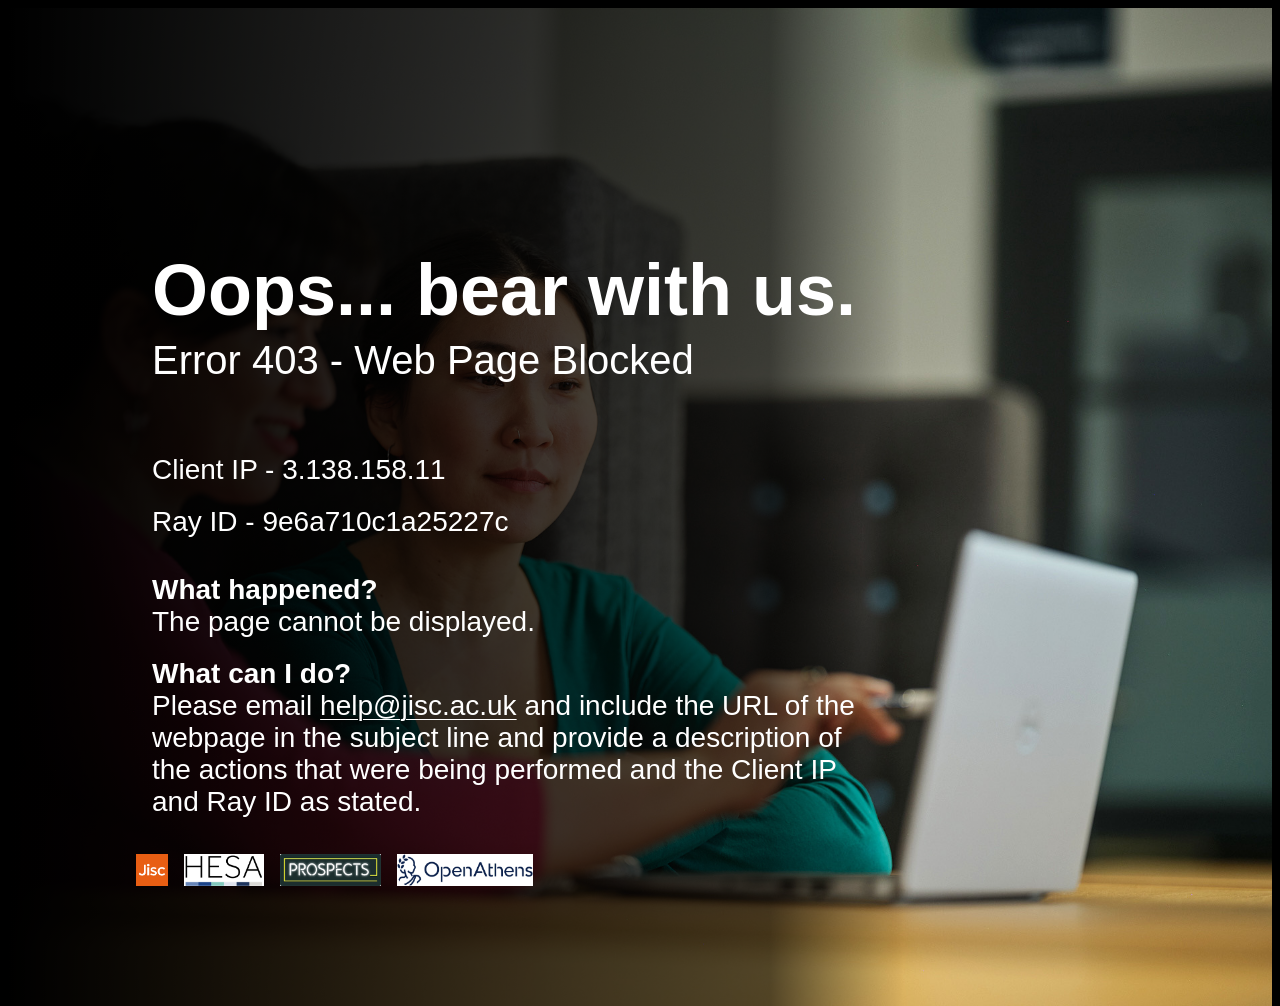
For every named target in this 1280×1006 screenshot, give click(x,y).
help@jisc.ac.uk (418, 705)
